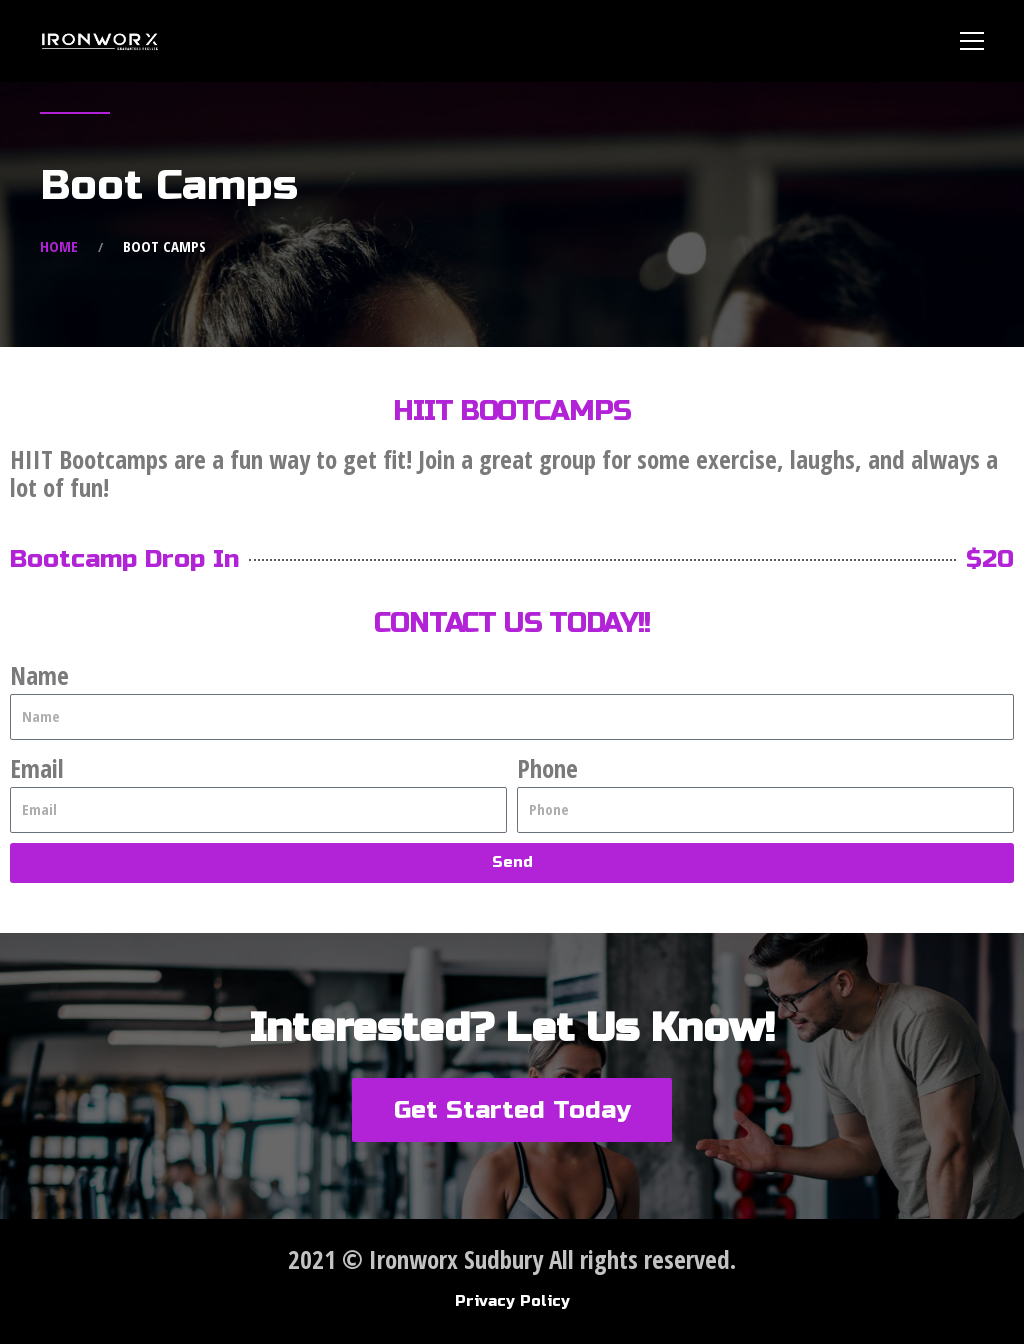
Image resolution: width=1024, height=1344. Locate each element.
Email (37, 768)
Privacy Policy (512, 1301)
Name (39, 675)
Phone (547, 768)
